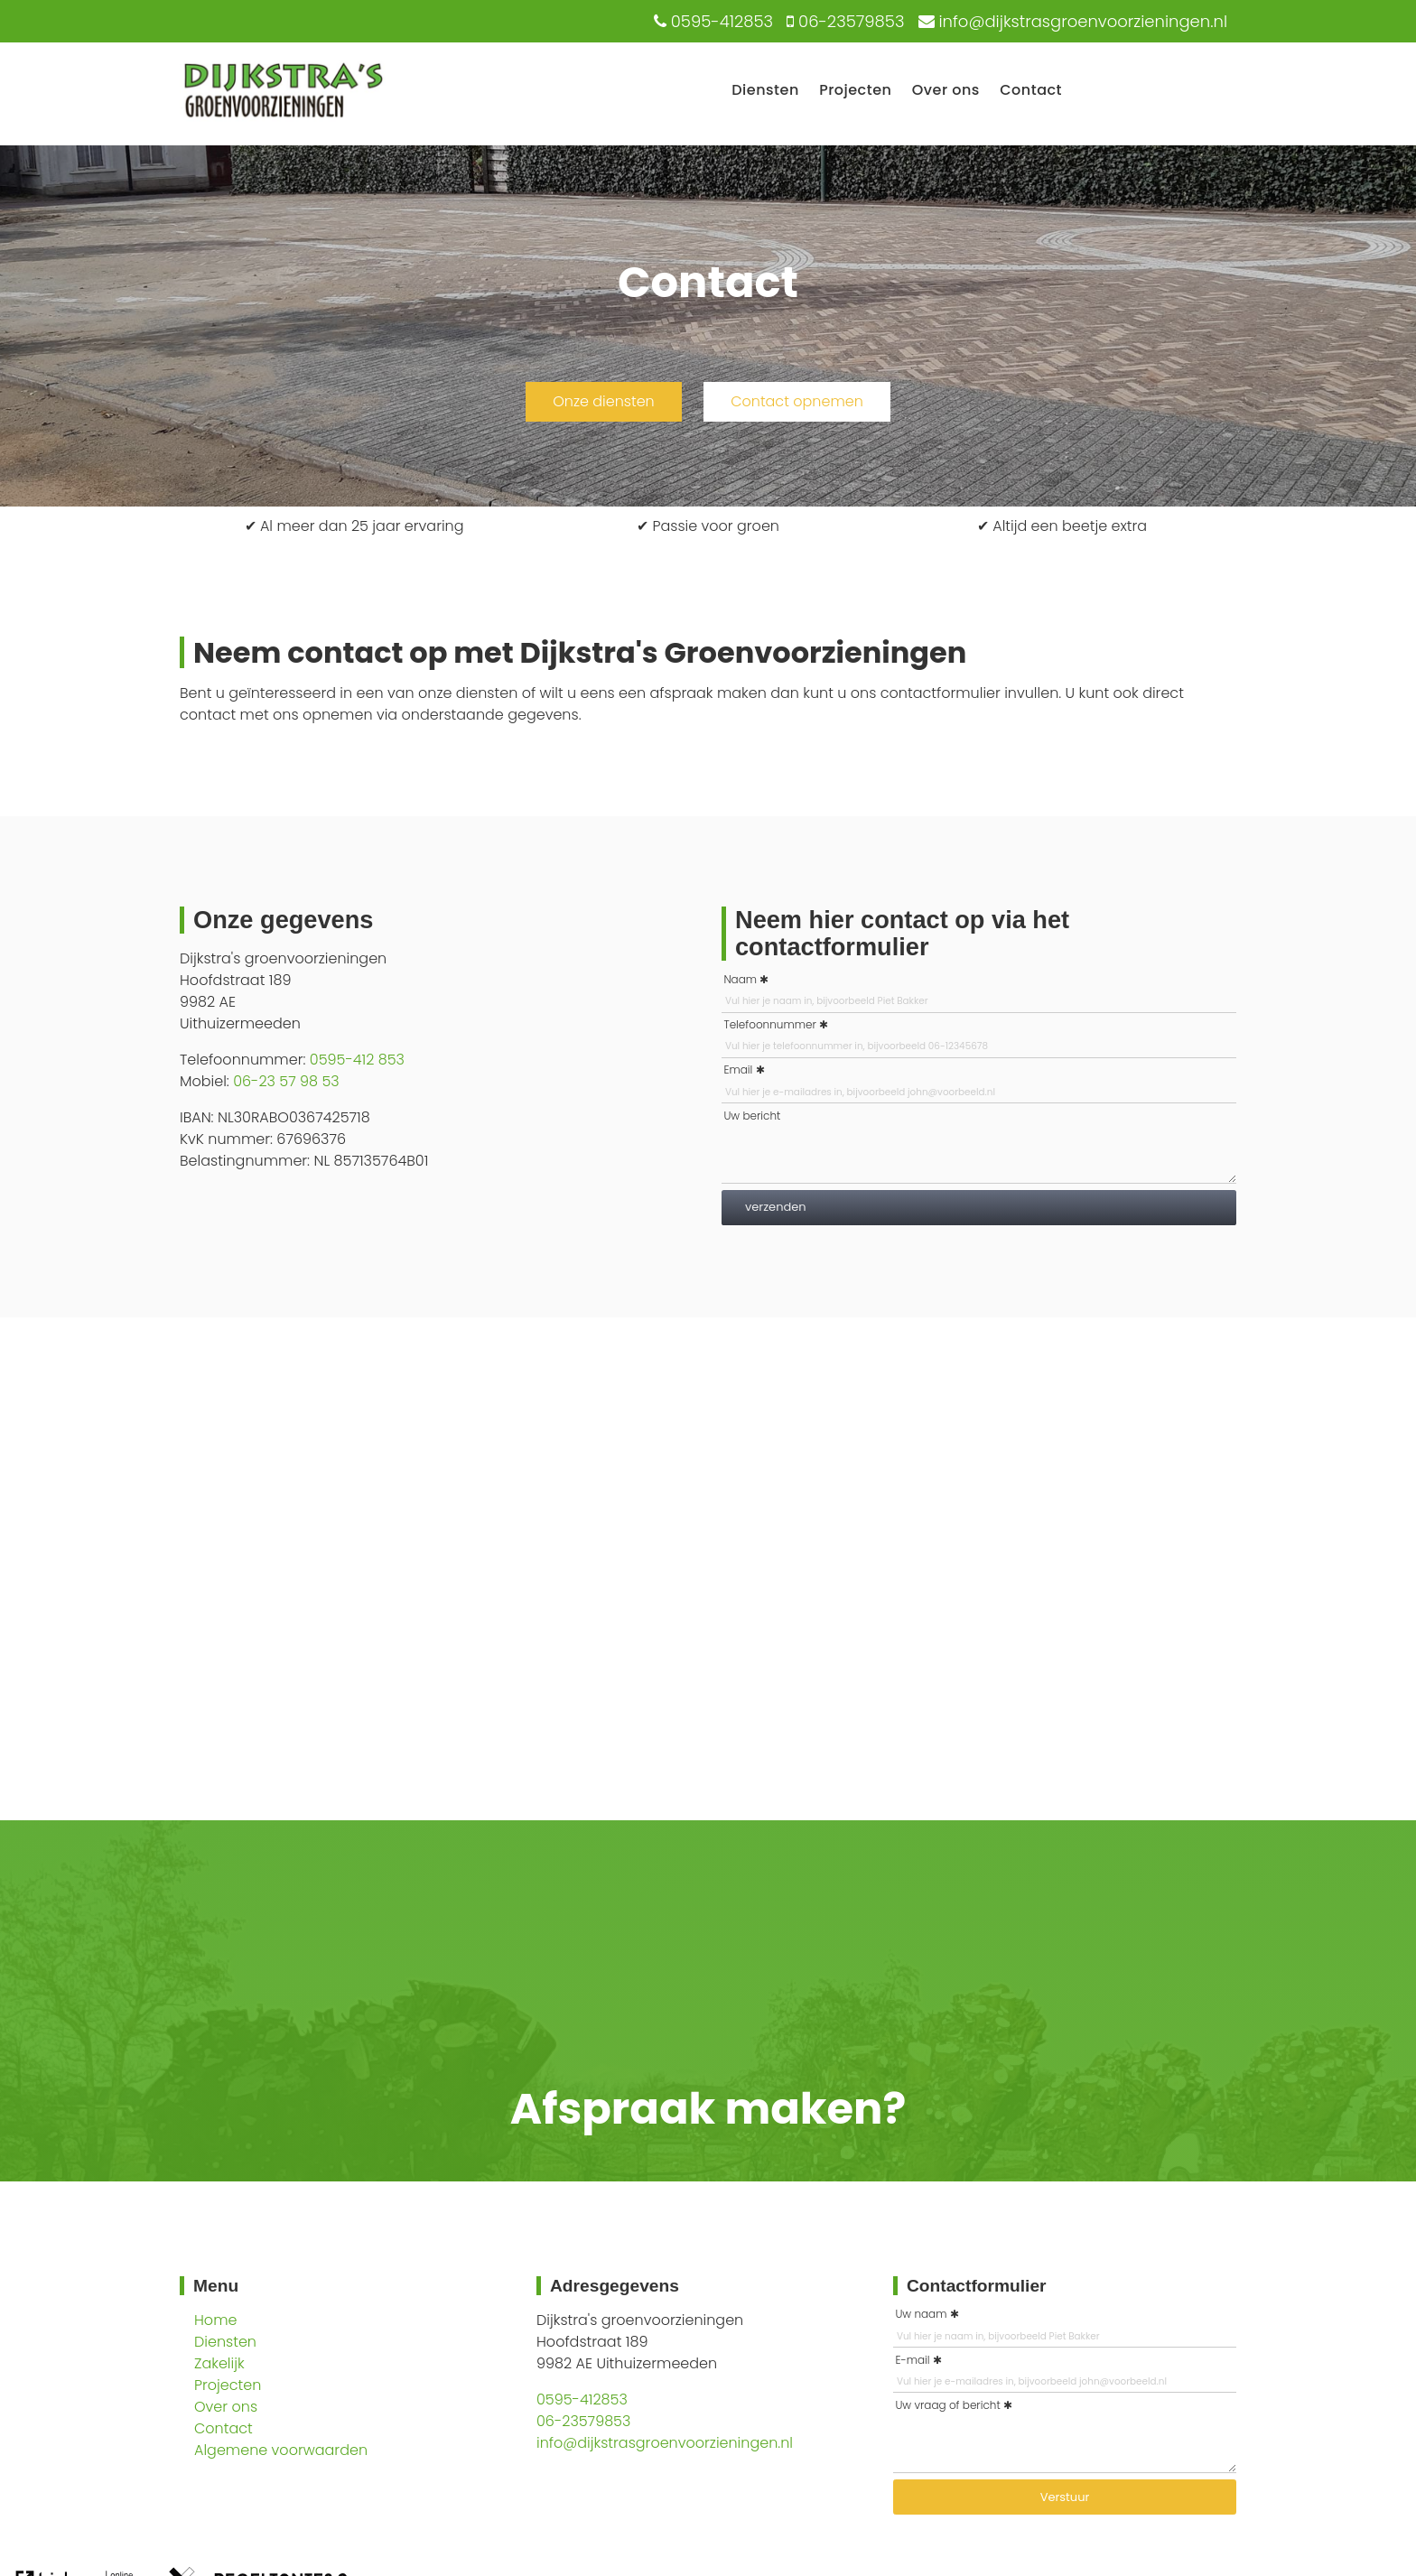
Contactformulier (977, 2285)
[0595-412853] (711, 21)
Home (215, 2320)
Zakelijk (219, 2363)
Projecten (855, 89)
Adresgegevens (614, 2285)
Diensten (765, 89)
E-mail (912, 2359)
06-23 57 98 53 (286, 1081)
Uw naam (920, 2313)
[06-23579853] (843, 21)
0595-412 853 (357, 1059)
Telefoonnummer (769, 1024)
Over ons (946, 89)
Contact (1031, 89)
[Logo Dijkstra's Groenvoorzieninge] (283, 119)
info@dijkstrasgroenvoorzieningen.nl (664, 2442)
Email (737, 1069)
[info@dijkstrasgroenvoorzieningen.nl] (1071, 21)
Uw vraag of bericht (947, 2405)
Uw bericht (751, 1115)
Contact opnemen (797, 401)
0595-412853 (582, 2399)
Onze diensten (604, 401)
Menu (215, 2285)
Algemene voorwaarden (281, 2450)
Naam (740, 979)
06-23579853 (583, 2421)
